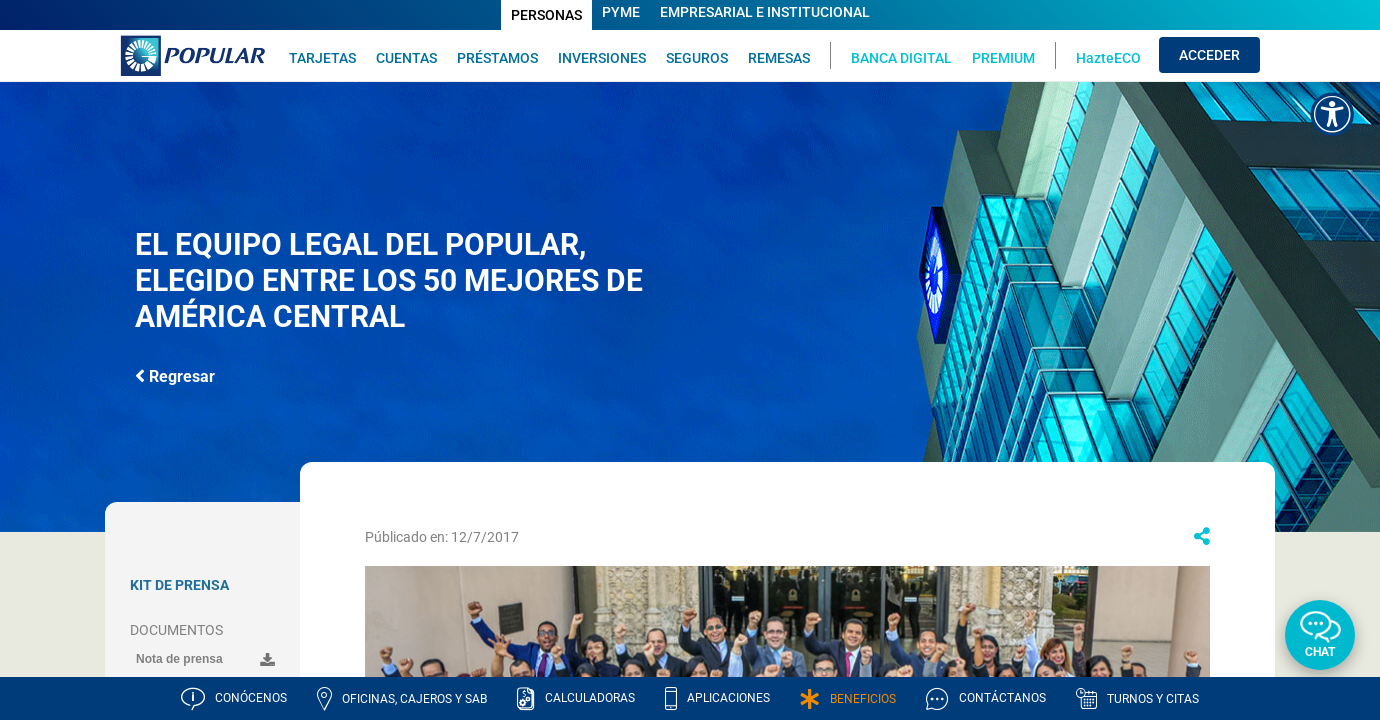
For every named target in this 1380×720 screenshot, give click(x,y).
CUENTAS (406, 57)
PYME (621, 12)
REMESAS (779, 57)
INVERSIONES (602, 57)
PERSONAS (546, 15)
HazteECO (1108, 57)
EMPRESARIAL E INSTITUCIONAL (765, 12)
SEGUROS (697, 57)
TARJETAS (322, 57)
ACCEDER (1209, 55)
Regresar (175, 375)
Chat (1320, 652)
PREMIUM (1003, 57)
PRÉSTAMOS (497, 57)
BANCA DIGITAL (901, 57)
